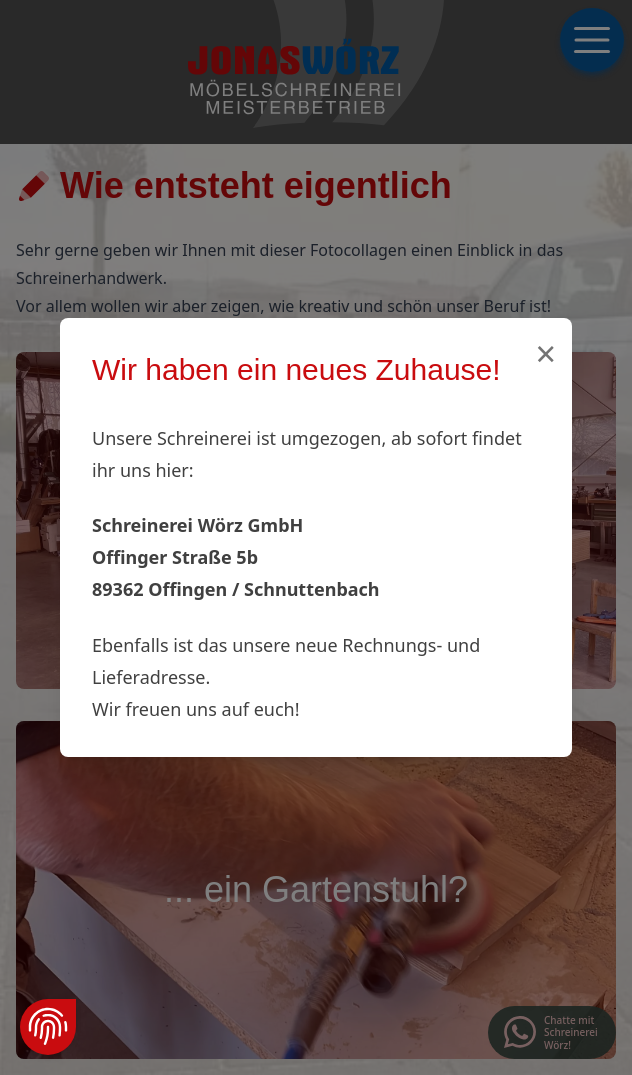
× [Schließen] (545, 353)
